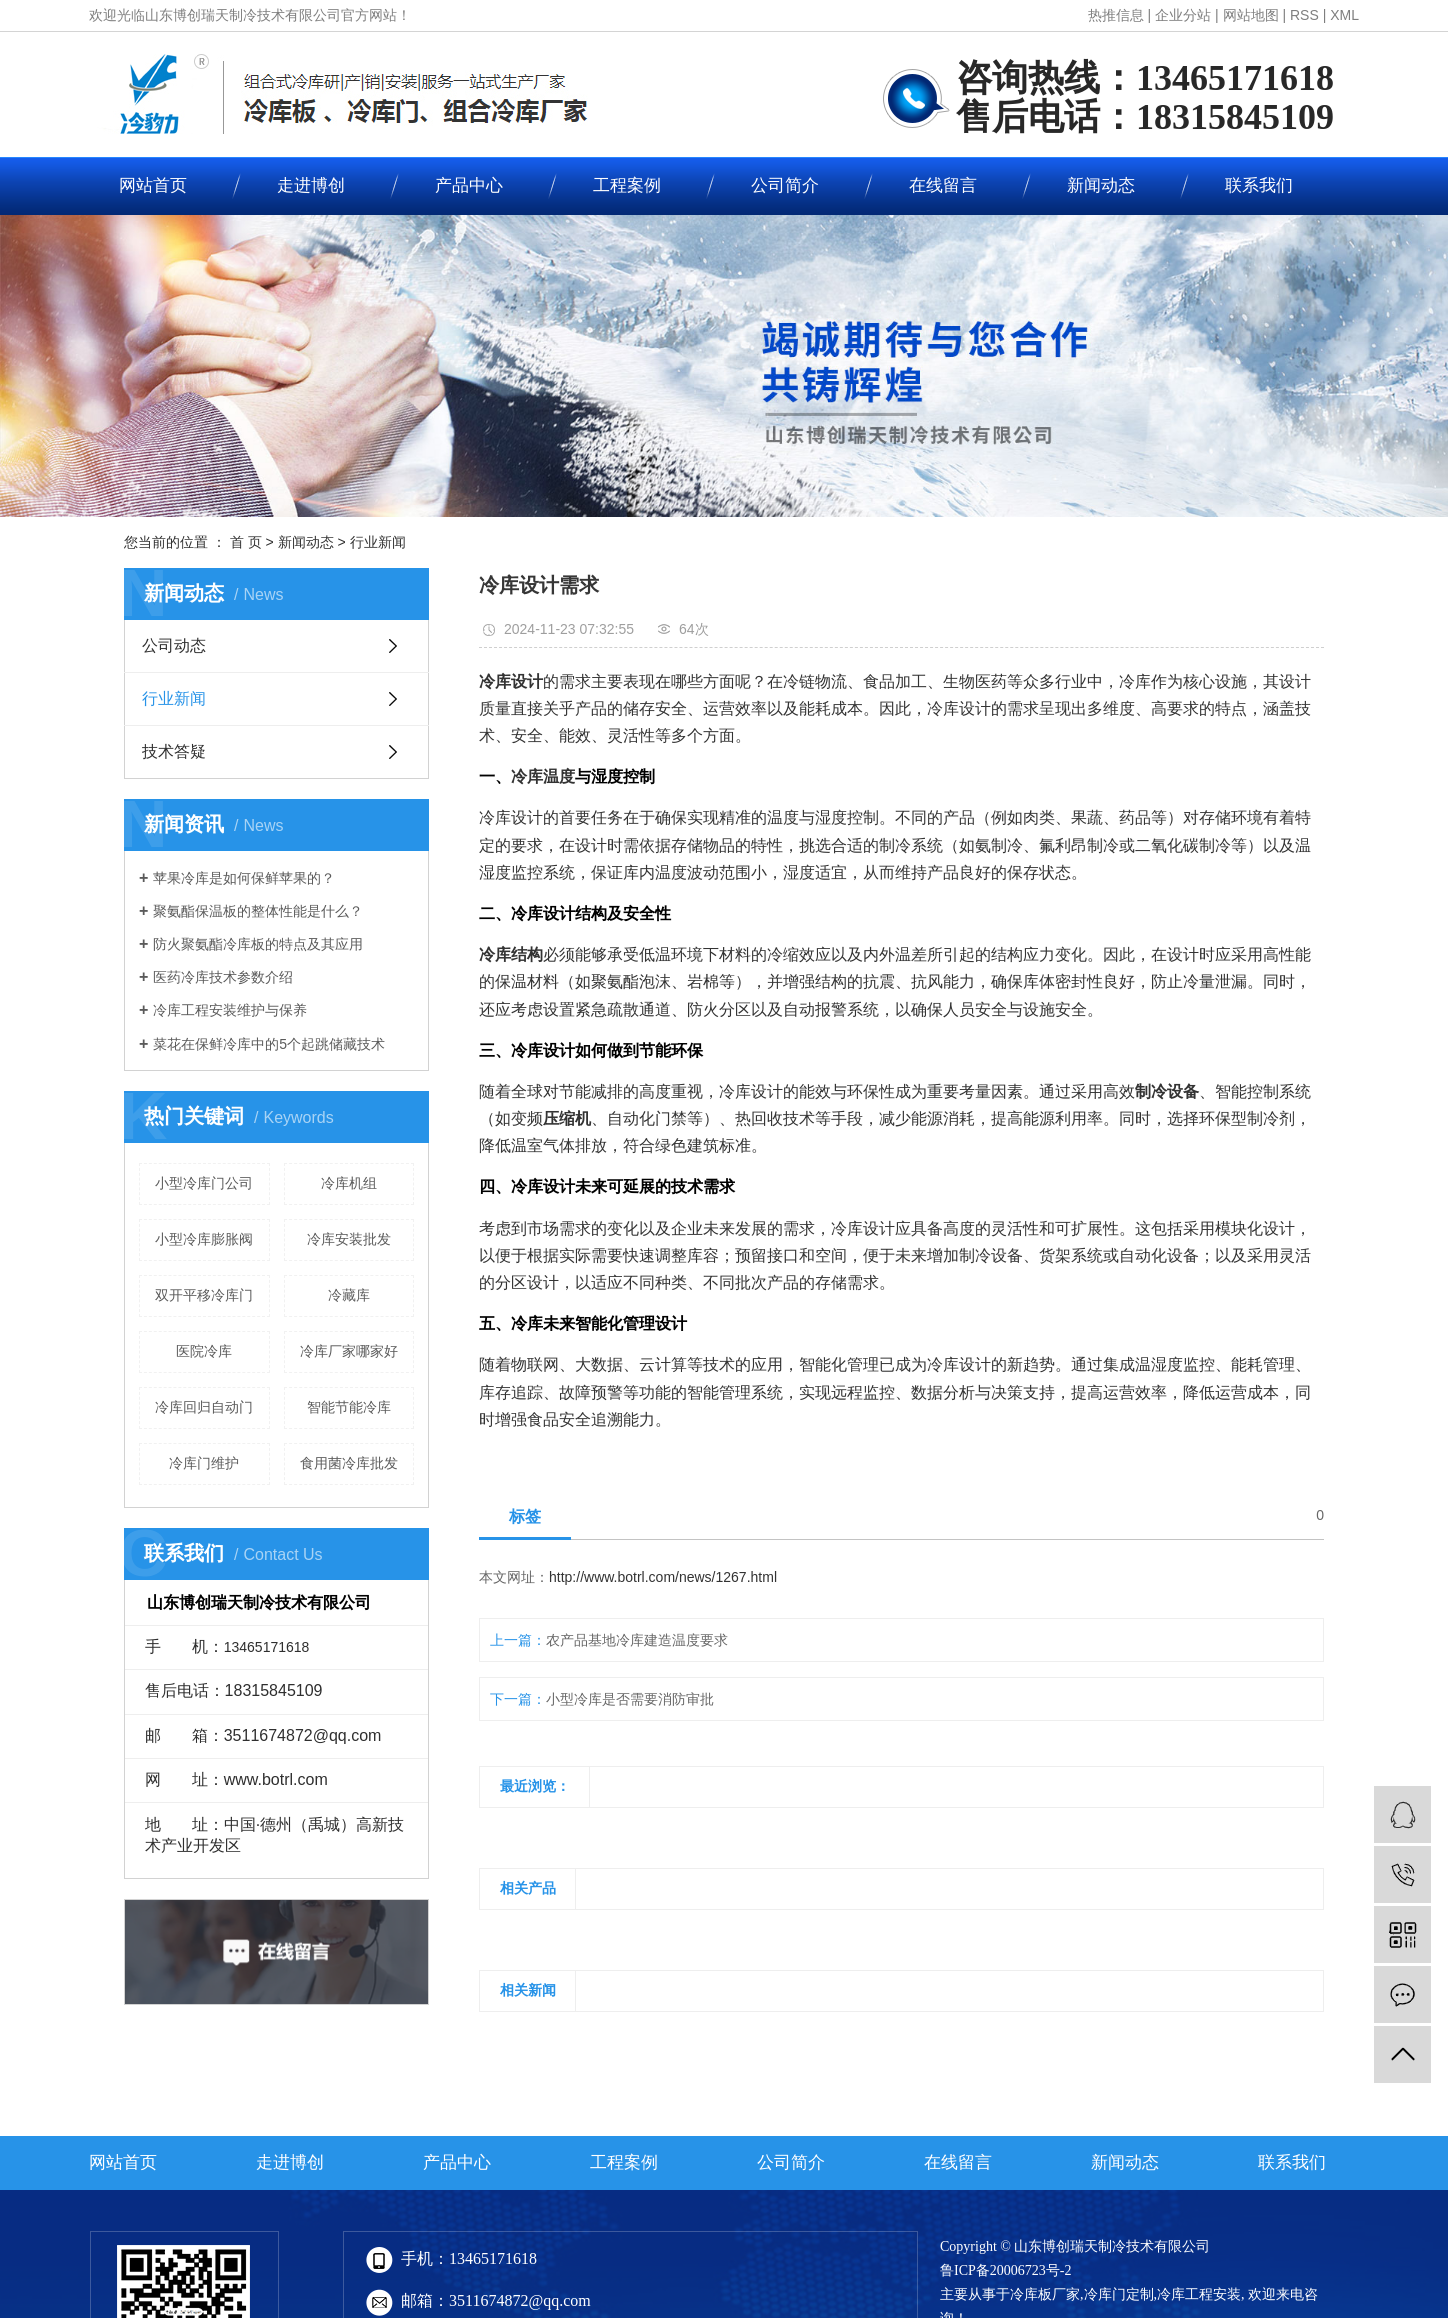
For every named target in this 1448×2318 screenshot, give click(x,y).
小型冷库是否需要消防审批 (630, 1699)
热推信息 (1116, 15)
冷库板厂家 (1045, 2294)
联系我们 (1259, 185)
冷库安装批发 (349, 1239)
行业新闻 (378, 542)
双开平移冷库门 (204, 1295)
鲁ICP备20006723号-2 (1005, 2270)
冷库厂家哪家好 (349, 1351)
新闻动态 (1101, 185)
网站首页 (153, 185)
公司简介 (785, 185)
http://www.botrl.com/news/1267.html (663, 1577)
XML (1344, 15)
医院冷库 (204, 1351)
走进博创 (311, 185)
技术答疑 (174, 751)
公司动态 (174, 645)
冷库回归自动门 (204, 1407)
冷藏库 (349, 1295)
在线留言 (943, 185)
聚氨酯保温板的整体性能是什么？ (258, 911)
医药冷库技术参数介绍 (223, 977)
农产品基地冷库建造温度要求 (637, 1640)
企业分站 (1183, 15)
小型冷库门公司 (204, 1183)
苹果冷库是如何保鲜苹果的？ (244, 878)
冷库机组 (349, 1183)
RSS (1304, 15)
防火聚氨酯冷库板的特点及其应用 (258, 944)
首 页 (246, 542)
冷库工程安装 (1199, 2294)
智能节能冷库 (349, 1407)
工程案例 (627, 185)
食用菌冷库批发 (349, 1463)
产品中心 (469, 185)
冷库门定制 (1119, 2294)
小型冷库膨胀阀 (204, 1239)
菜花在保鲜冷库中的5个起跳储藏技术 (269, 1044)
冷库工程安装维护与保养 (230, 1010)
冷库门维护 (204, 1463)
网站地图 (1251, 15)
